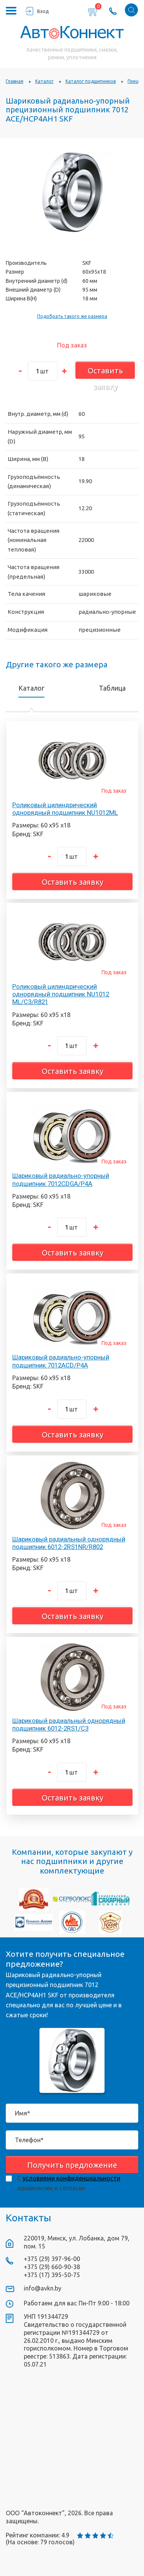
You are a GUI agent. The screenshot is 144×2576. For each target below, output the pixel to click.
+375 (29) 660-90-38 (52, 2266)
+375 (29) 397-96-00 (52, 2258)
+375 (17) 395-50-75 (52, 2274)
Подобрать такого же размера (72, 316)
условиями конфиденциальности (71, 2178)
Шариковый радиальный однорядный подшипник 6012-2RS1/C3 (68, 1724)
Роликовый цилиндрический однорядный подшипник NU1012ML (65, 808)
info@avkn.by (42, 2288)
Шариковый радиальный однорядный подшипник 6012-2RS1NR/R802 (68, 1543)
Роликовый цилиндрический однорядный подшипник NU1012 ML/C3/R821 (60, 994)
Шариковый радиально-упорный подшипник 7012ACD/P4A (60, 1361)
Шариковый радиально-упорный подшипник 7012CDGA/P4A (60, 1179)
